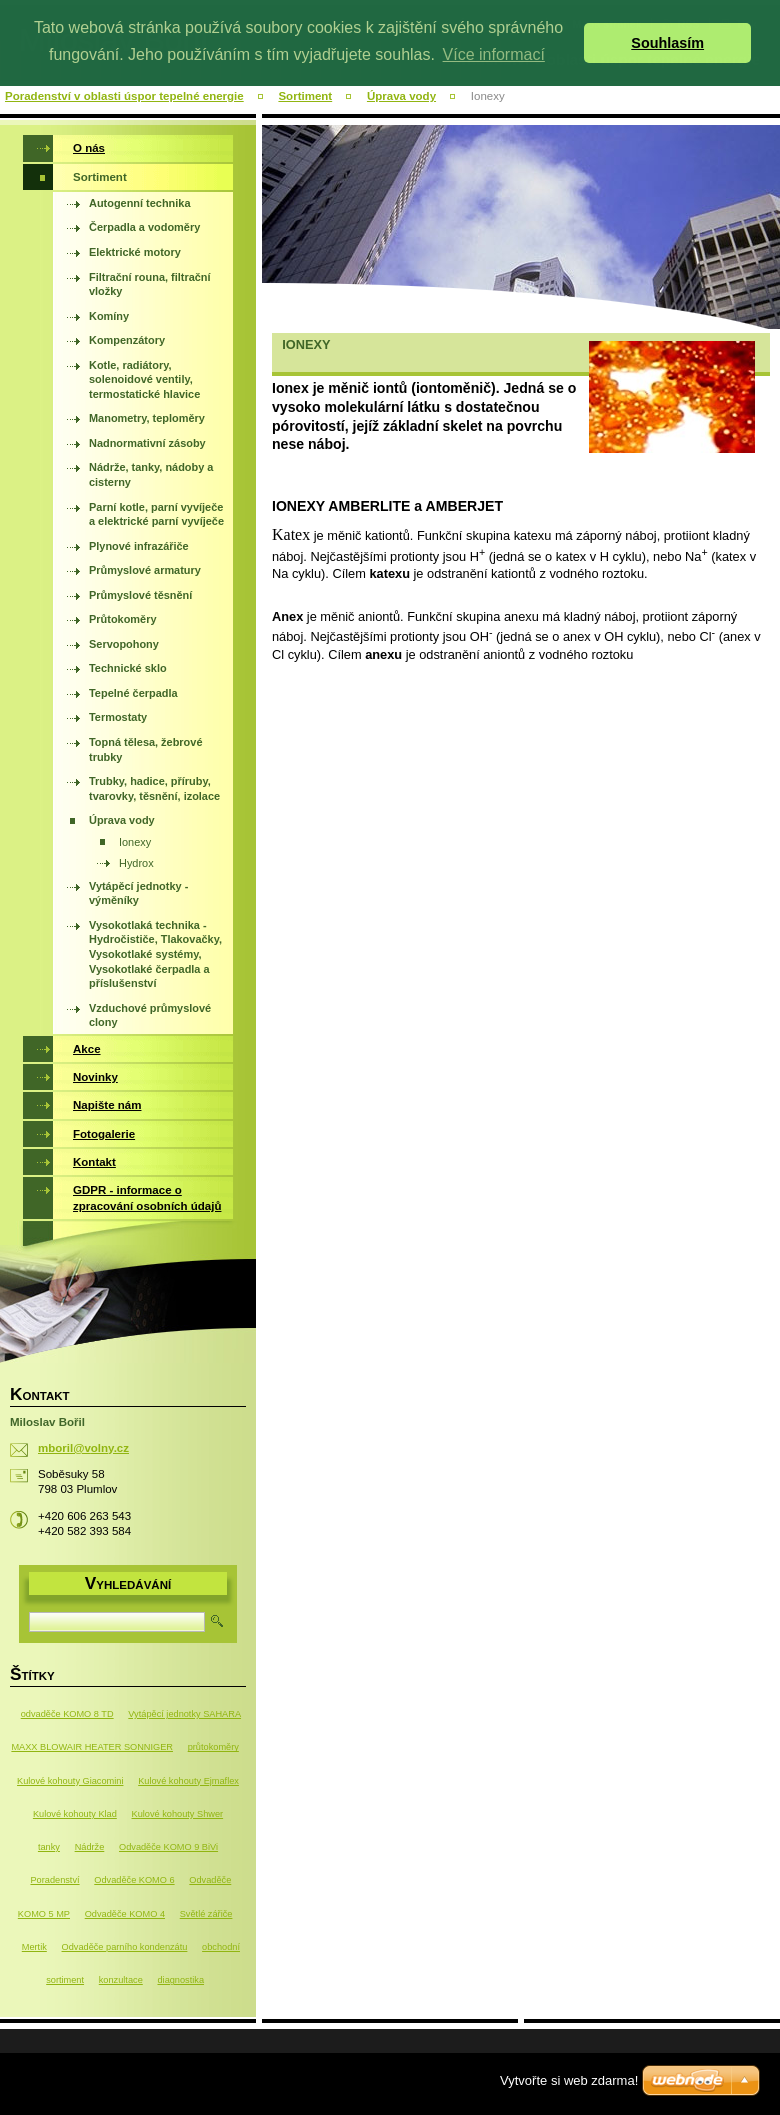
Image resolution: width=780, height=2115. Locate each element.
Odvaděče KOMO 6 (134, 1880)
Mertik (34, 1947)
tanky (49, 1847)
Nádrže (90, 1847)
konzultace (121, 1980)
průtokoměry (213, 1747)
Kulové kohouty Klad (75, 1814)
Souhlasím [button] (667, 43)
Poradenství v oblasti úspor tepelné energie (124, 96)
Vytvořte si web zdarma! (569, 2080)
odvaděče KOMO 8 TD (67, 1714)
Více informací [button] (494, 54)
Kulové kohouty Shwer (178, 1814)
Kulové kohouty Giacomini (70, 1781)
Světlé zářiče (206, 1914)
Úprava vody (401, 96)
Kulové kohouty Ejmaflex (188, 1781)
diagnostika (180, 1980)
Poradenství (54, 1880)
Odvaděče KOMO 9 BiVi (168, 1847)
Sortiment (305, 96)
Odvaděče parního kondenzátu (125, 1947)
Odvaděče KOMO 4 (125, 1914)
